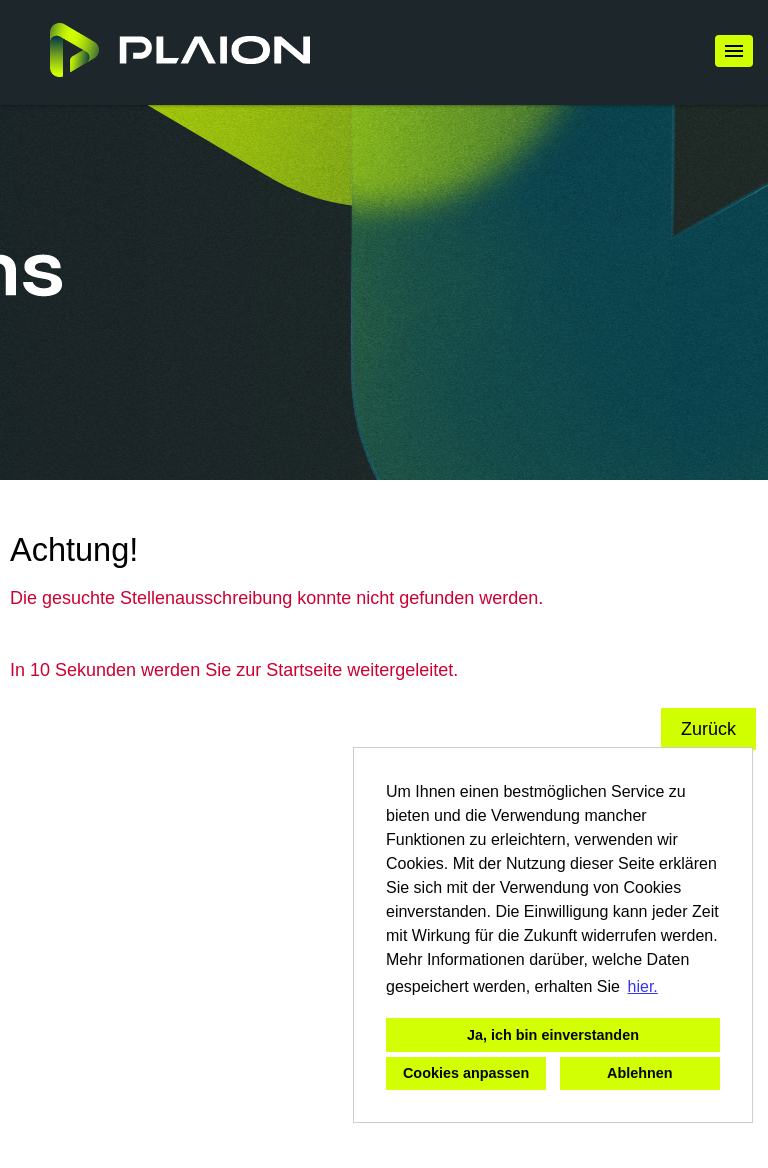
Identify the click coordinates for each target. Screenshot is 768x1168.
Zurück (708, 729)
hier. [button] (643, 986)
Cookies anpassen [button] (466, 1073)
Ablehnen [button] (640, 1073)
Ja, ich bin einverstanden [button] (553, 1035)
